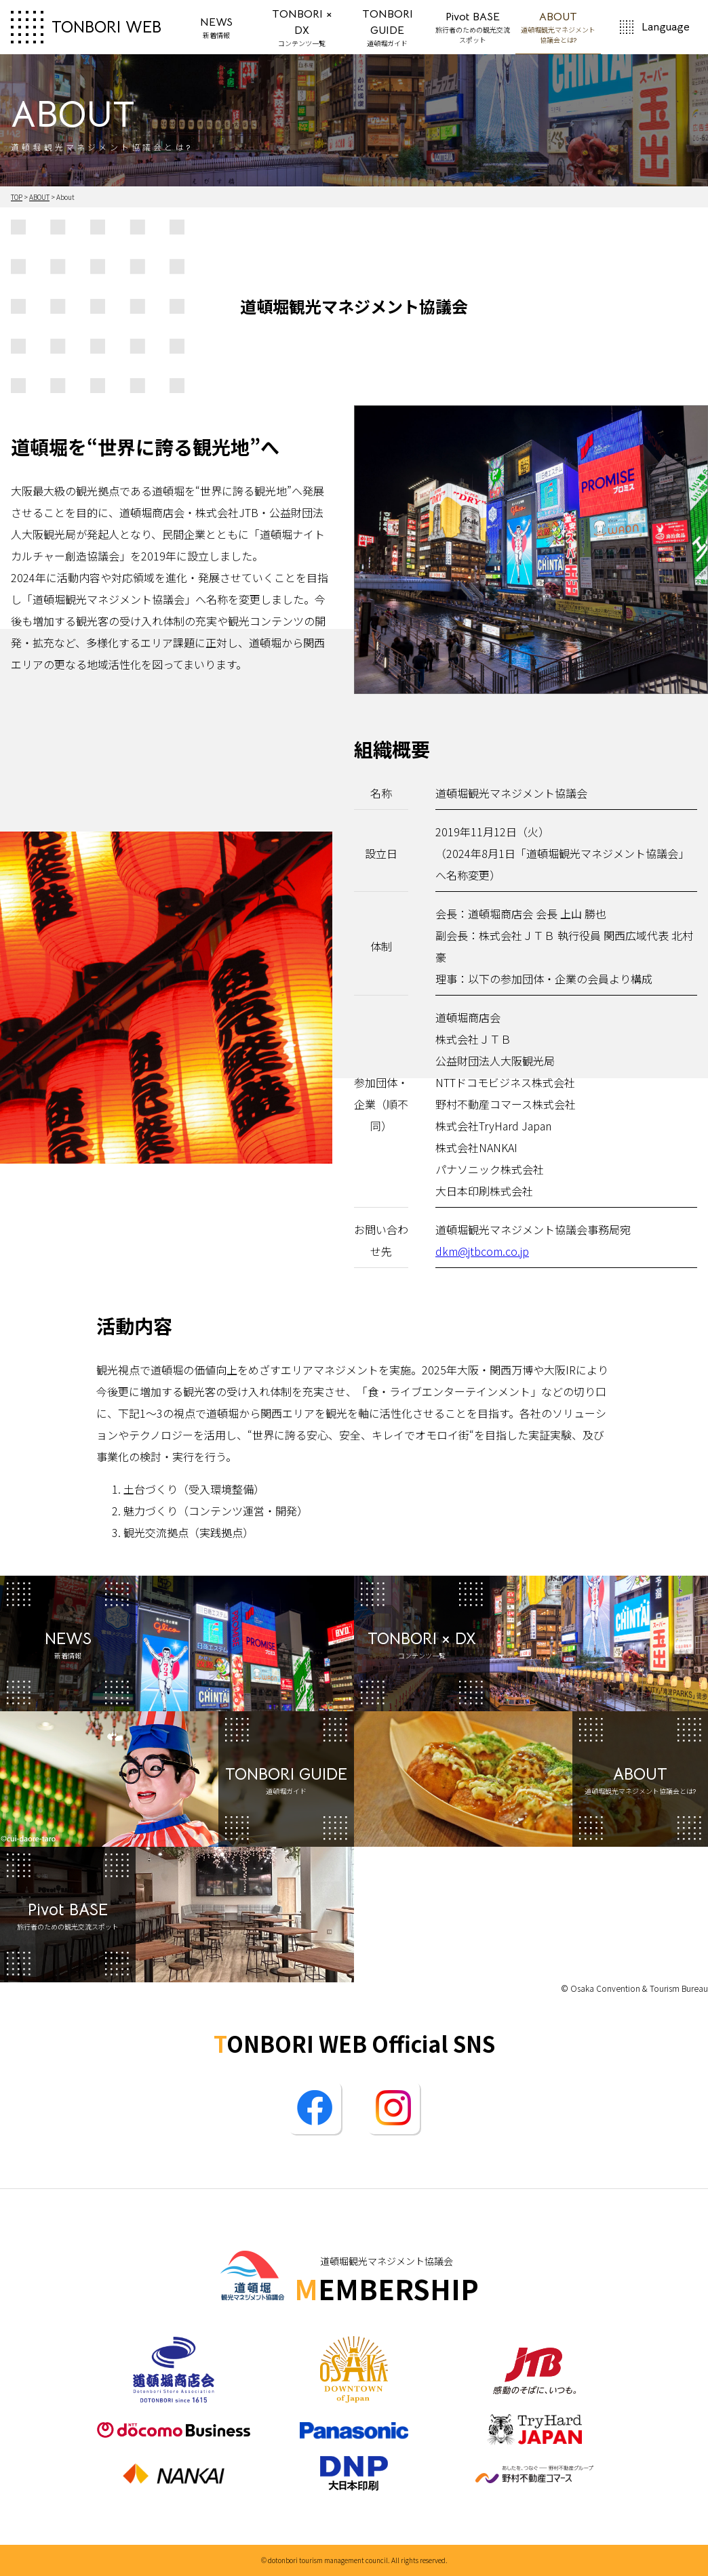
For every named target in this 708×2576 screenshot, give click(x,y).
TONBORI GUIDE (387, 28)
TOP (16, 197)
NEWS (216, 28)
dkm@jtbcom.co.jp (482, 1251)
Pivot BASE (472, 27)
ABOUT (558, 26)
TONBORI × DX (302, 28)
